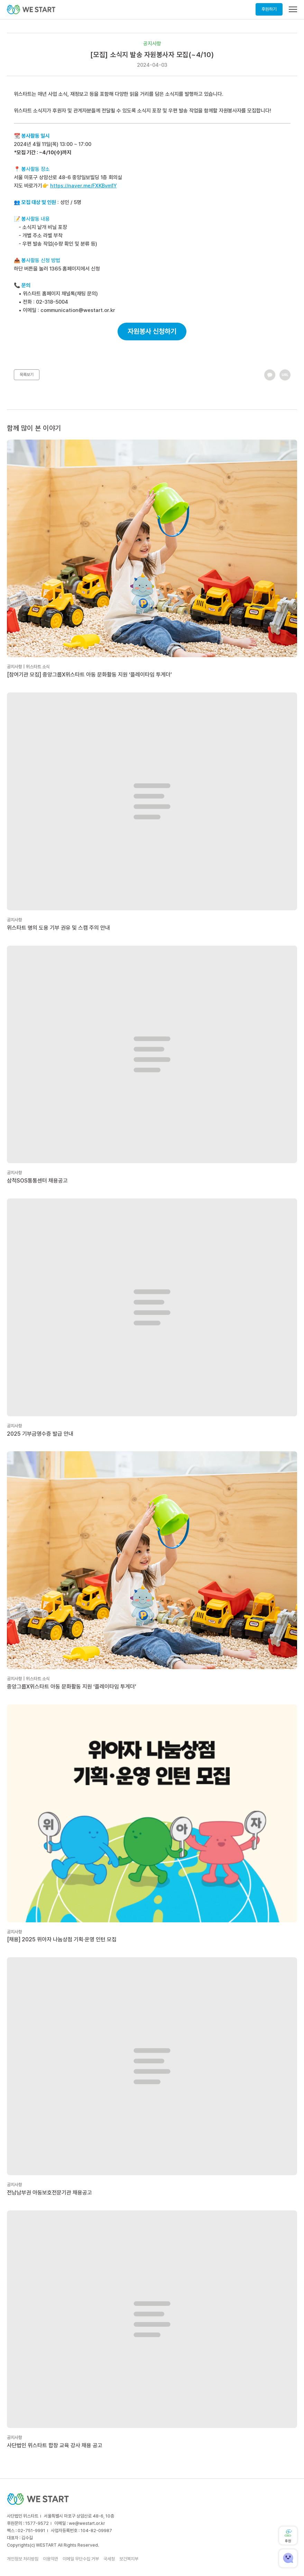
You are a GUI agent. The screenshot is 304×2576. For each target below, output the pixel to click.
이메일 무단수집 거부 (81, 2558)
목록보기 (27, 374)
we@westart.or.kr (87, 2523)
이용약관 (50, 2558)
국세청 (109, 2558)
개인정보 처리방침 (22, 2558)
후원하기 (269, 9)
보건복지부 (128, 2558)
